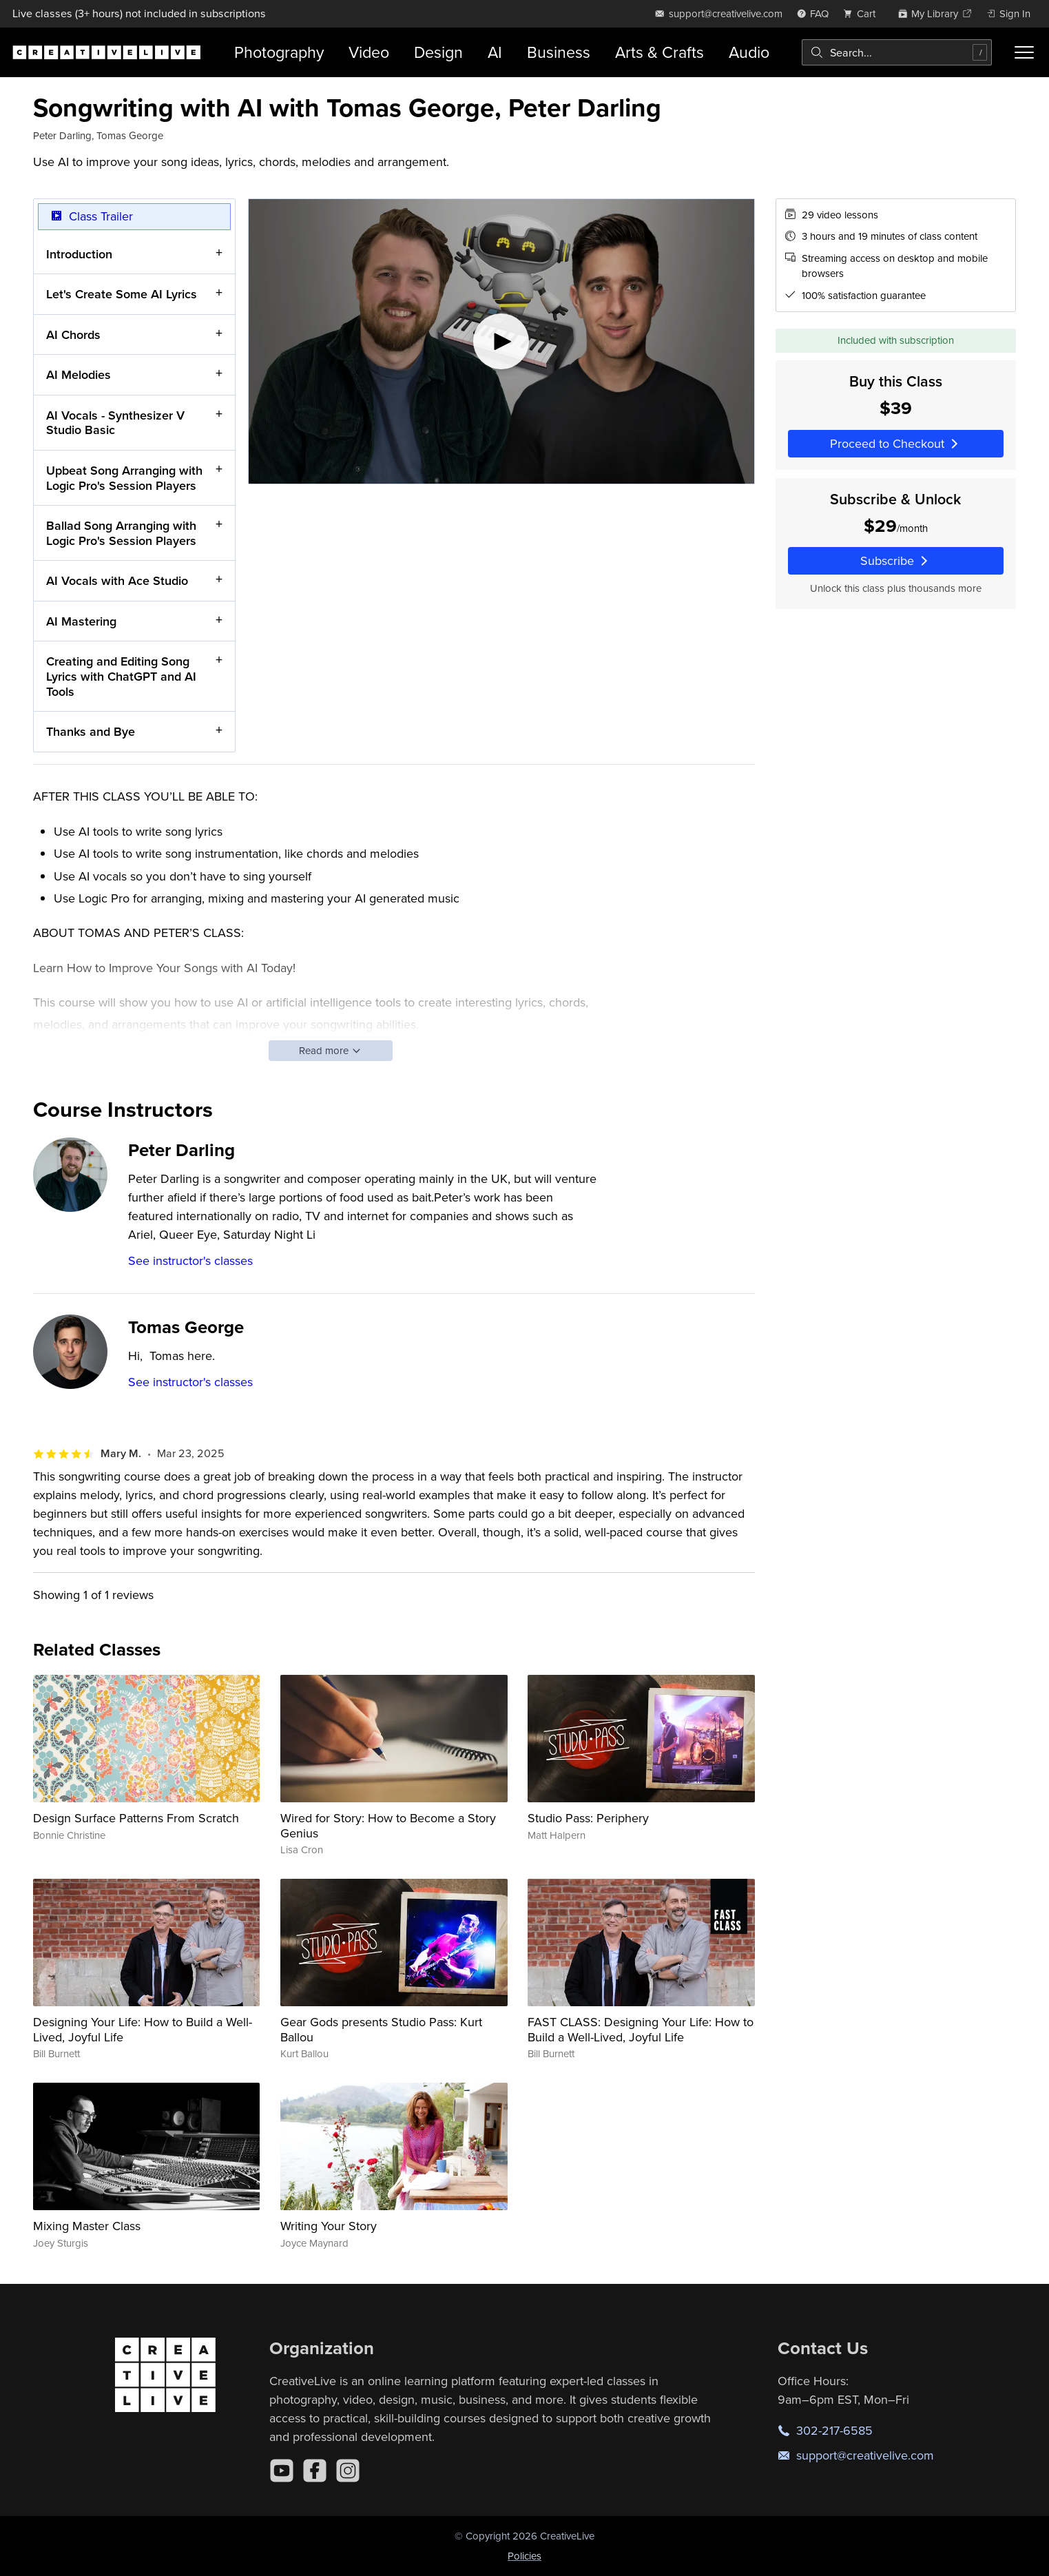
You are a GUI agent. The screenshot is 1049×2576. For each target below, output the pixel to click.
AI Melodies (78, 374)
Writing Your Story (328, 2225)
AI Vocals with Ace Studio (117, 580)
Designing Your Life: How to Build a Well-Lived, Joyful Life (142, 2029)
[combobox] (896, 52)
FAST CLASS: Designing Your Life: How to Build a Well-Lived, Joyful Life (641, 2029)
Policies (524, 2555)
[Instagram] (347, 2470)
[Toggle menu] (1024, 52)
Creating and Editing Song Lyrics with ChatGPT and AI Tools (121, 675)
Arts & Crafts (659, 52)
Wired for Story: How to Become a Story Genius (388, 1825)
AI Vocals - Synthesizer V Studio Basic (115, 422)
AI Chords (73, 333)
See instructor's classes (190, 1260)
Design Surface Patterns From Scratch (136, 1817)
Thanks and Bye (90, 731)
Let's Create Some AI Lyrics (121, 293)
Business (558, 52)
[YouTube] (281, 2470)
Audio (749, 52)
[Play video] (501, 341)
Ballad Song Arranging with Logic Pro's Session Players (121, 533)
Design (438, 52)
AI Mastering (81, 621)
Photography (279, 52)
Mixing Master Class (87, 2225)
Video (369, 52)
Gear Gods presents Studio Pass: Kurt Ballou (381, 2029)
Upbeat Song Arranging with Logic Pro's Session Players (124, 478)
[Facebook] (314, 2470)
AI (495, 52)
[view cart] (863, 13)
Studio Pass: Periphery (588, 1817)
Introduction (79, 253)
